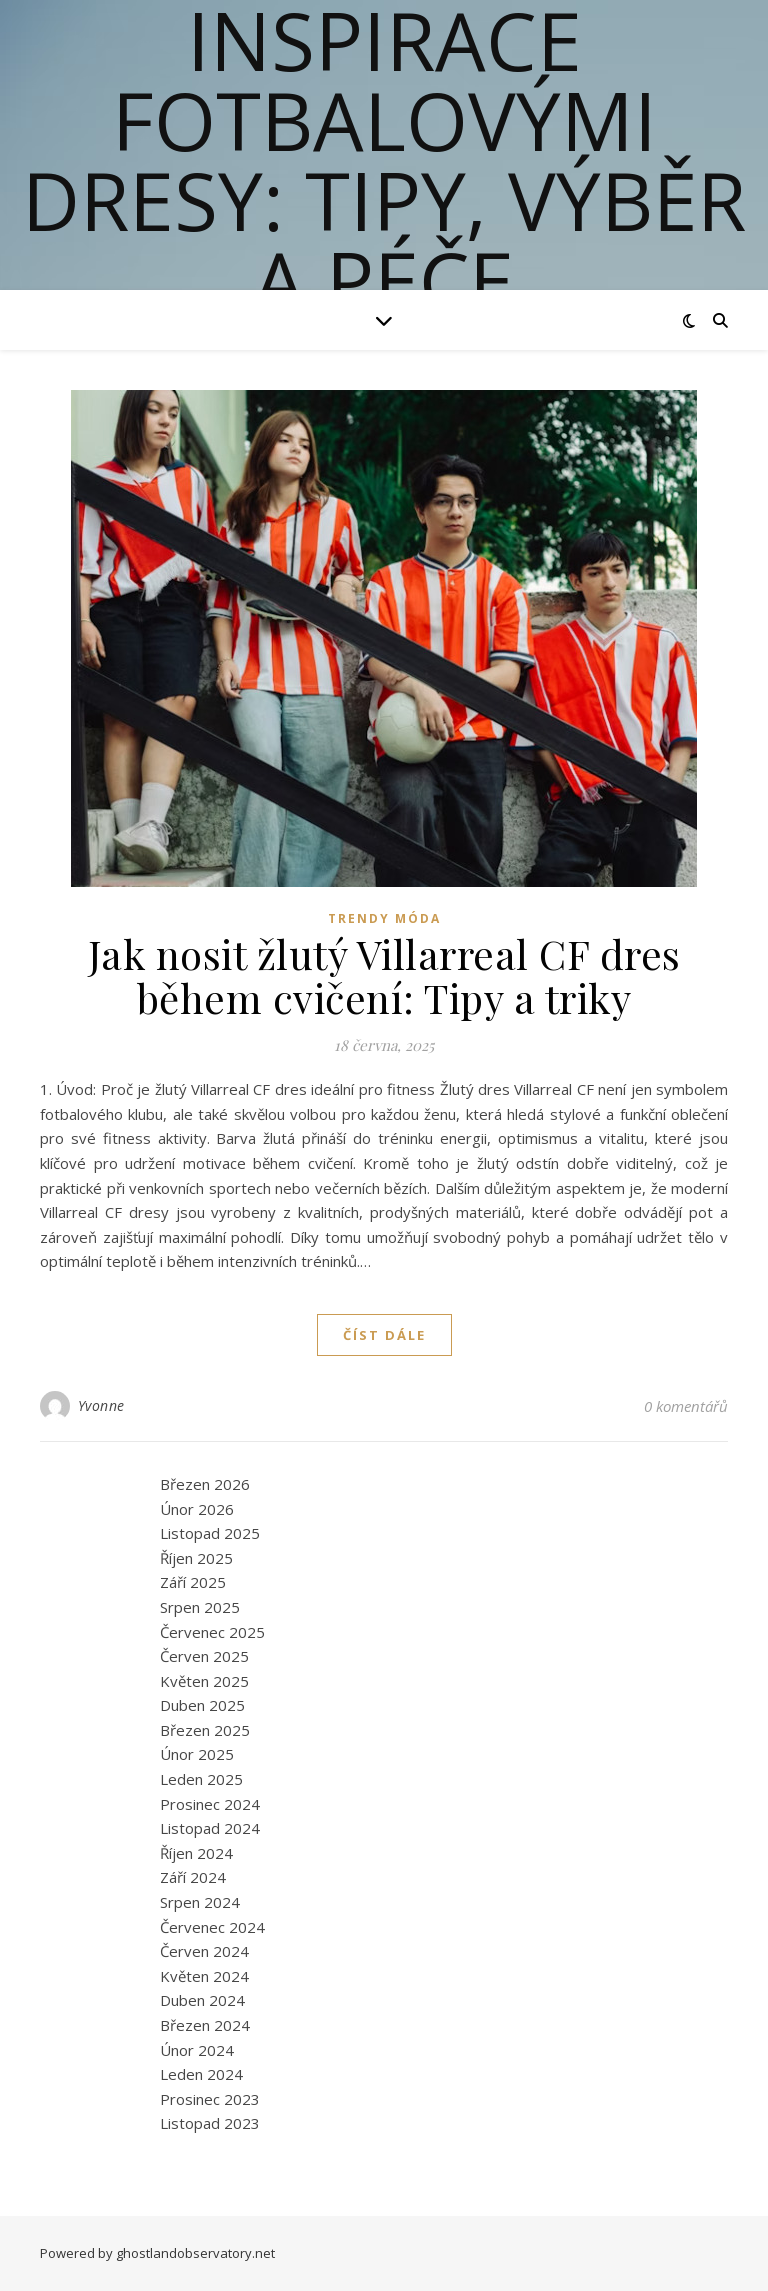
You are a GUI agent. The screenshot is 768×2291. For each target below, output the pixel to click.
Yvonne (101, 1405)
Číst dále (384, 1335)
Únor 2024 (197, 2050)
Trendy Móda (384, 918)
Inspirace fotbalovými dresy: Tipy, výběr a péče (384, 160)
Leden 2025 (201, 1779)
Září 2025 (193, 1582)
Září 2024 (193, 1877)
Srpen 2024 (200, 1902)
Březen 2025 (205, 1730)
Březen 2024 (205, 2025)
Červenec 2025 (212, 1632)
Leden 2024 (201, 2074)
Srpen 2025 (200, 1607)
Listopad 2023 (210, 2123)
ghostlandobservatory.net (195, 2253)
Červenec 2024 (212, 1927)
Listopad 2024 (210, 1828)
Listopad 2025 (210, 1533)
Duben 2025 (202, 1705)
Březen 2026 (205, 1484)
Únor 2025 (197, 1754)
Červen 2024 (204, 1951)
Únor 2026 (197, 1509)
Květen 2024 (204, 1976)
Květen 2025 (204, 1681)
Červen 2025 (204, 1656)
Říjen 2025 (196, 1558)
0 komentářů (686, 1406)
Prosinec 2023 (210, 2099)
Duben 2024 (202, 2000)
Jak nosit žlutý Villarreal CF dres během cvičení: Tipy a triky (384, 975)
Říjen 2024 (196, 1853)
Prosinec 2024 (210, 1804)
